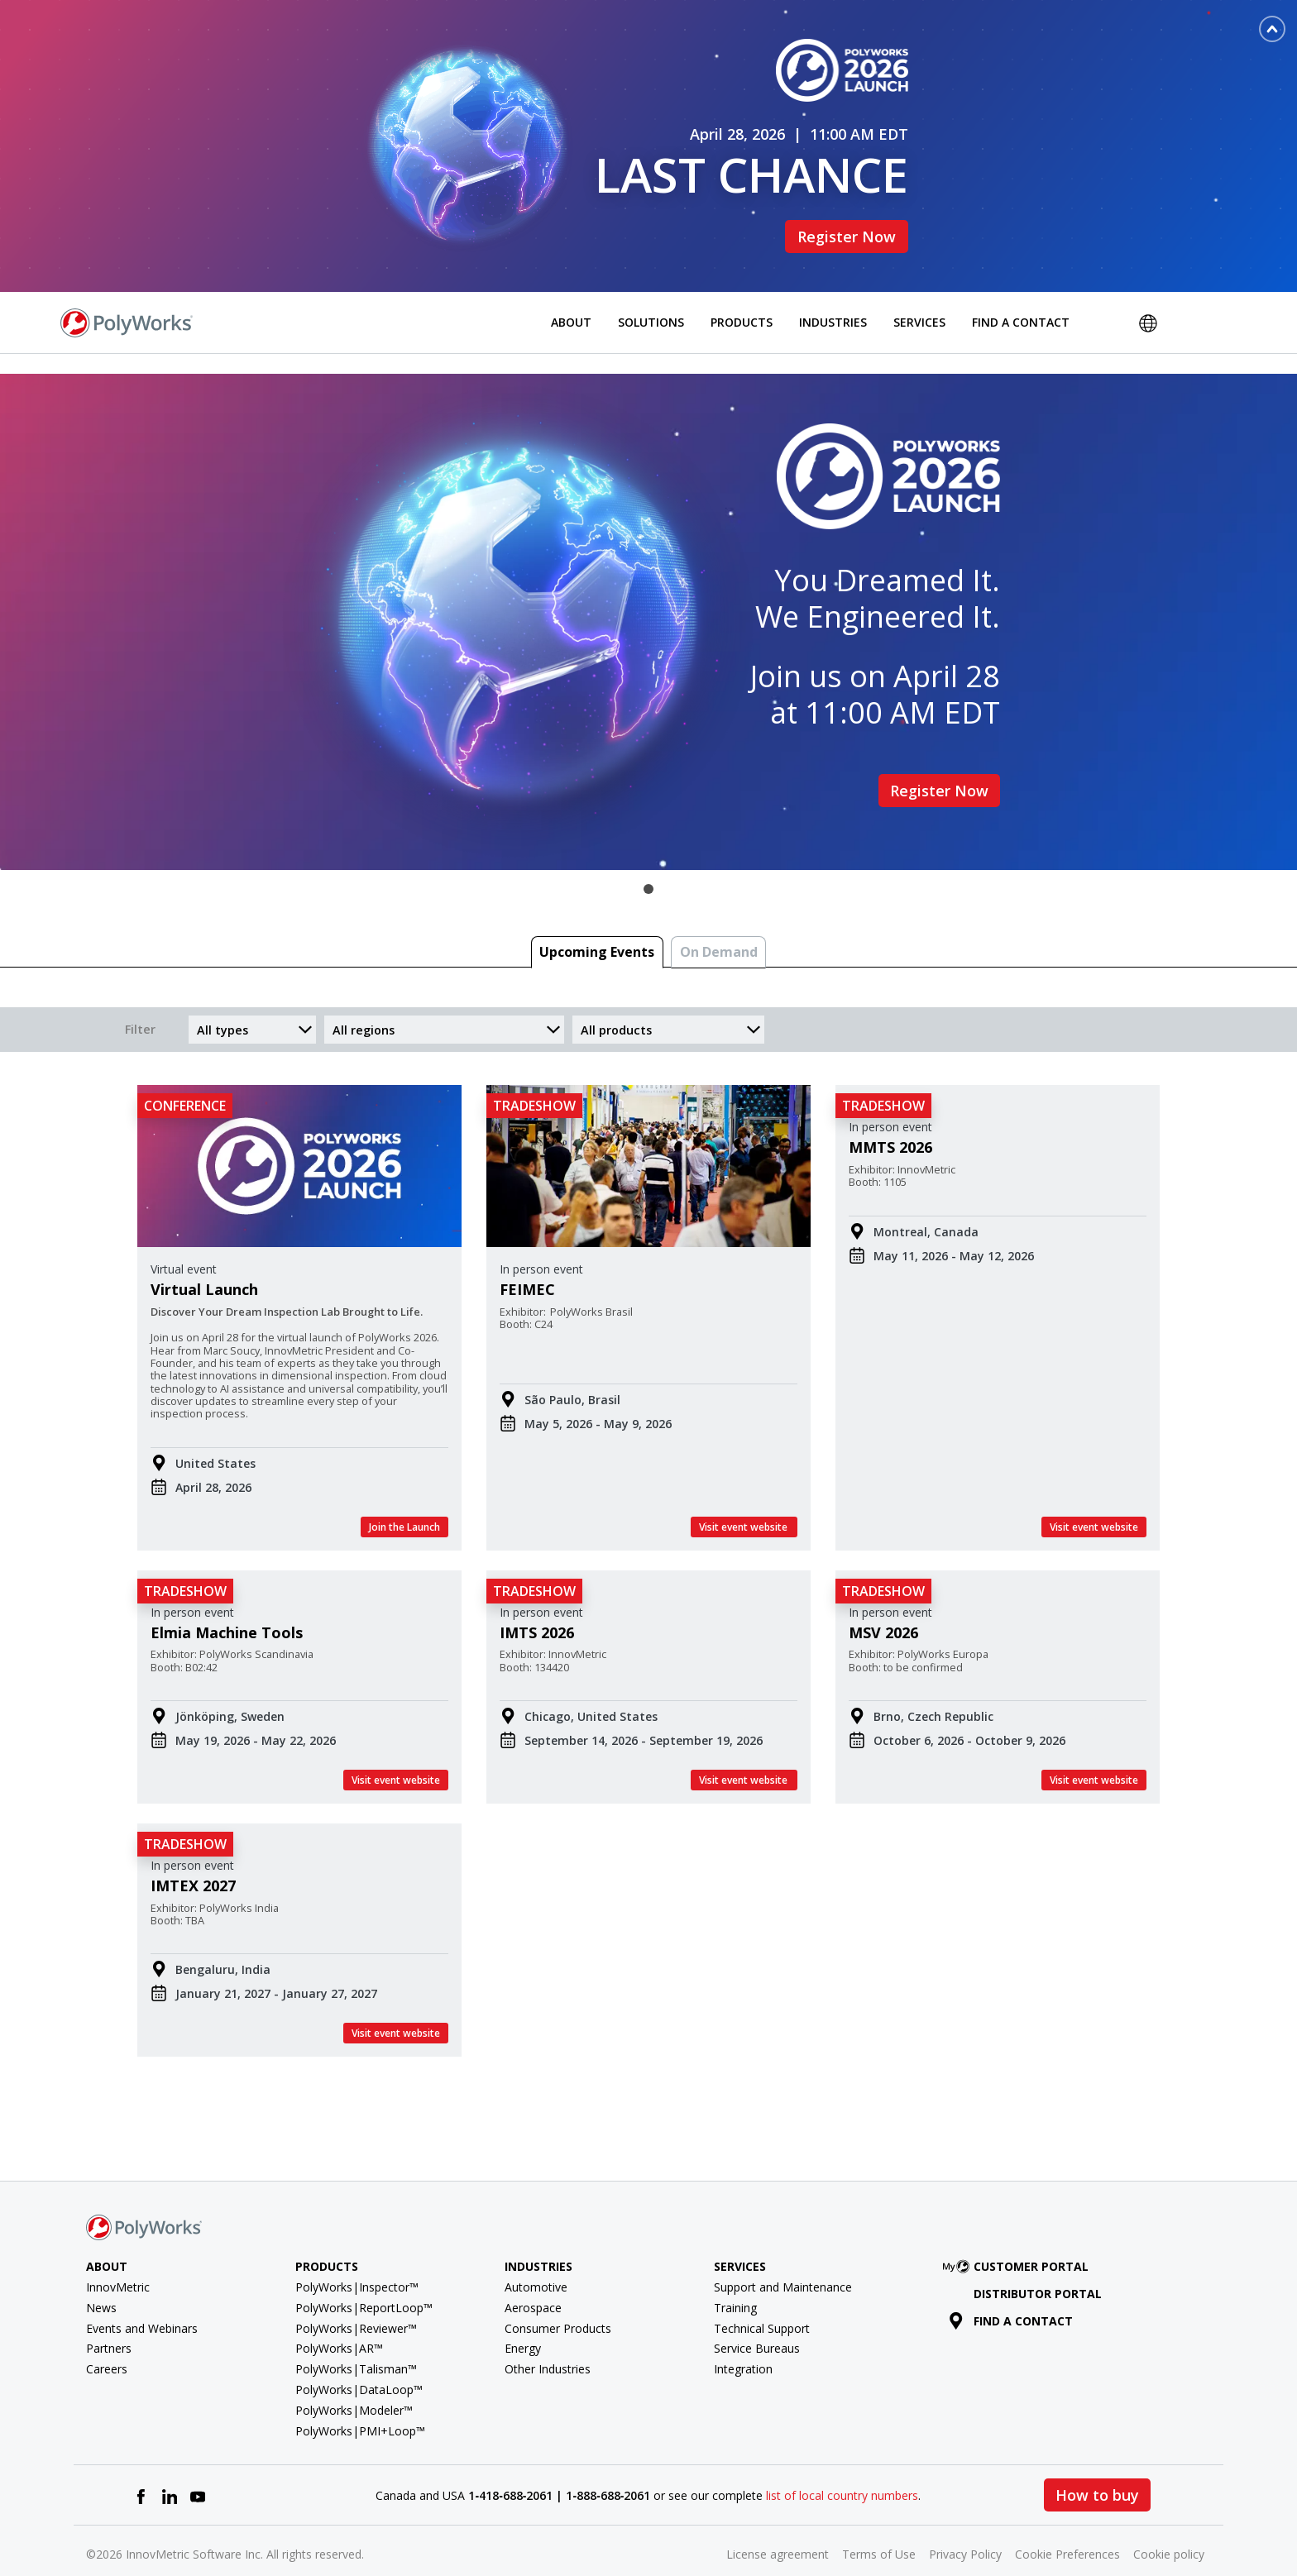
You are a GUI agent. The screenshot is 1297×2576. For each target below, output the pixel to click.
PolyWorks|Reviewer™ (356, 2300)
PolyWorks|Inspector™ (357, 2259)
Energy (523, 2321)
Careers (106, 2341)
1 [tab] (648, 862)
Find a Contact (1021, 294)
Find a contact (1011, 2293)
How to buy (1097, 2468)
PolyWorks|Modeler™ (354, 2382)
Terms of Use (879, 2527)
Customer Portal (1019, 2239)
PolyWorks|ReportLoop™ (364, 2279)
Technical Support (762, 2300)
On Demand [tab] (719, 924)
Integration (743, 2341)
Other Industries (548, 2341)
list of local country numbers (842, 2467)
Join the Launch (404, 1499)
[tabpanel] (648, 594)
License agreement (777, 2527)
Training (735, 2279)
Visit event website (744, 1499)
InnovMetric (118, 2259)
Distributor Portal (1038, 2265)
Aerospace (533, 2279)
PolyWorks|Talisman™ (356, 2341)
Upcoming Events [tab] (596, 924)
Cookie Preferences (1067, 2527)
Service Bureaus (757, 2321)
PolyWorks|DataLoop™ (359, 2361)
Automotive (536, 2259)
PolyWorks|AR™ (339, 2321)
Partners (109, 2321)
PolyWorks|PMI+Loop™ (360, 2403)
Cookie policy (1168, 2527)
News (101, 2279)
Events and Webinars (142, 2300)
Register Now (847, 222)
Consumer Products (558, 2300)
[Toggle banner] (1272, 29)
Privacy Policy (965, 2527)
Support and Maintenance (783, 2259)
